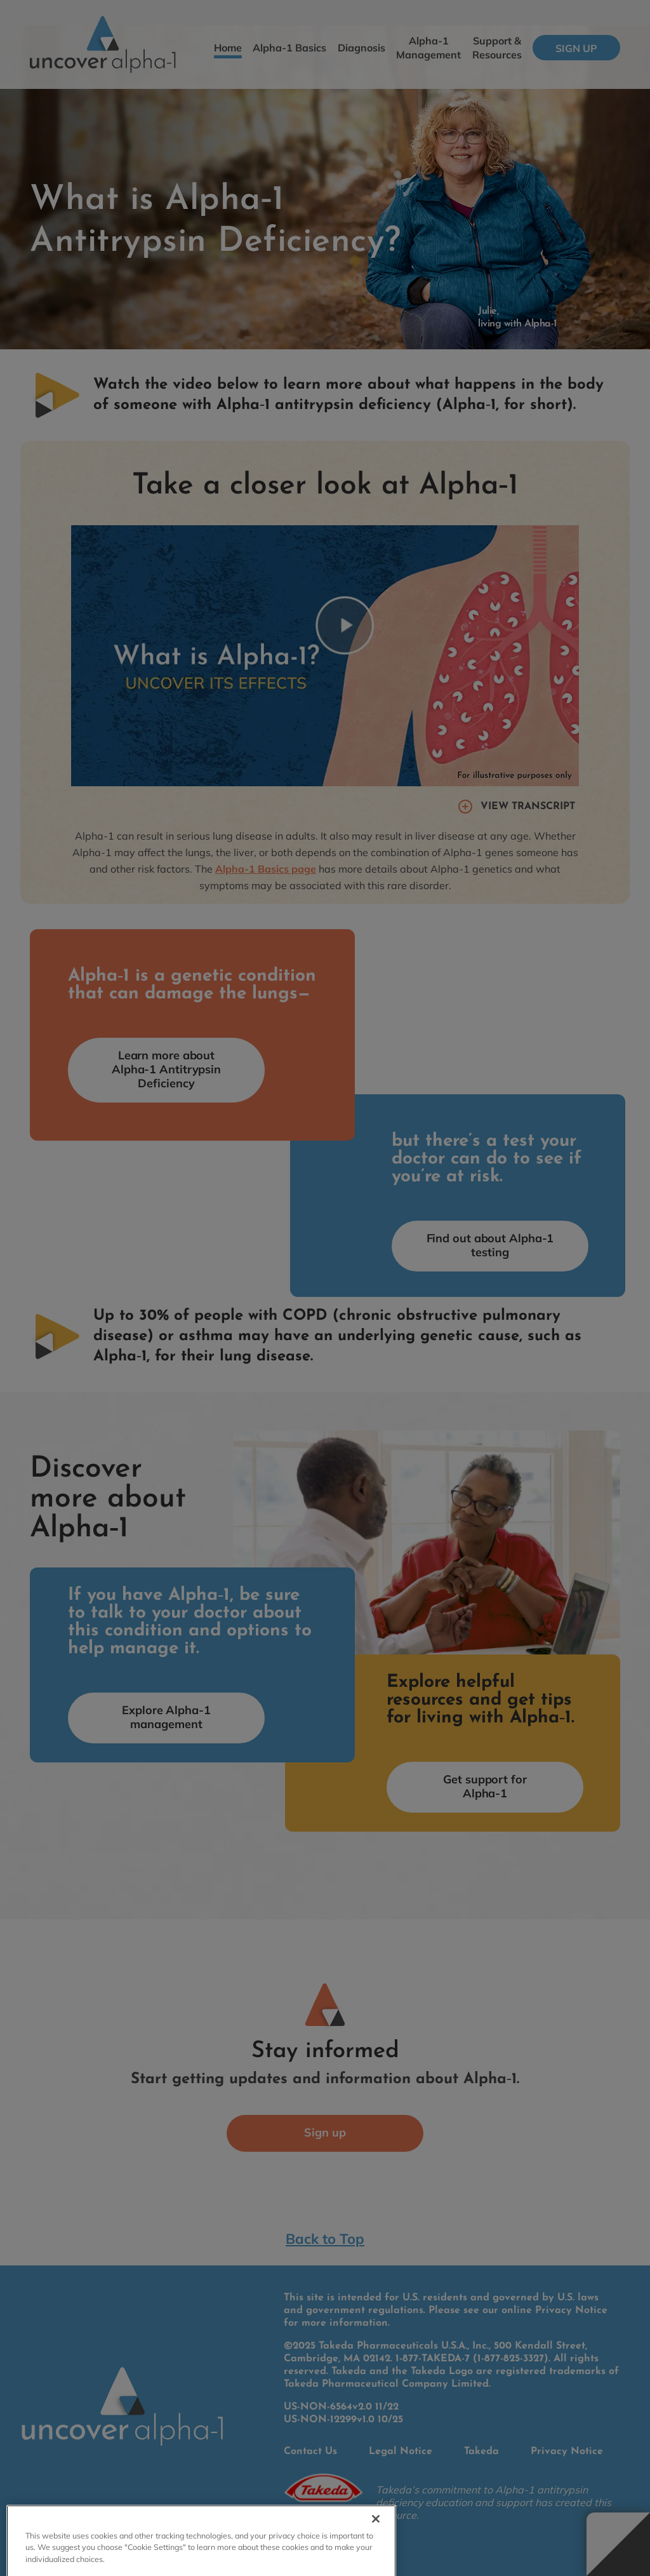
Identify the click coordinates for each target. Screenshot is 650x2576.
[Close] (376, 2532)
